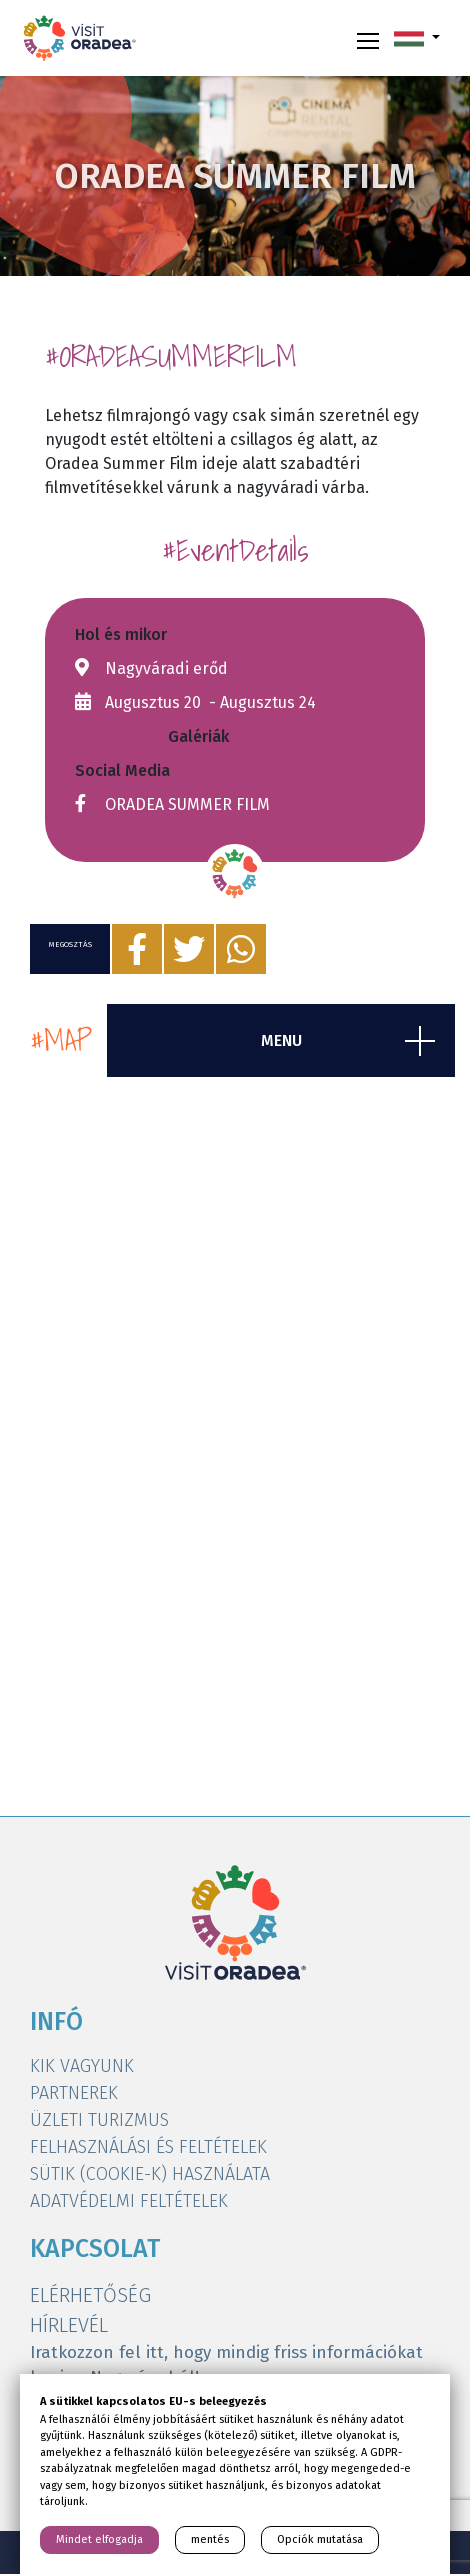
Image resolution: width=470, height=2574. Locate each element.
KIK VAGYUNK (82, 2066)
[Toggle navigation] (368, 38)
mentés (210, 2539)
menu (281, 1040)
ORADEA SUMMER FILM (187, 804)
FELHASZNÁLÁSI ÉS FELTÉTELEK (148, 2147)
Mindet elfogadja (99, 2539)
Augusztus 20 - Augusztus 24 (210, 702)
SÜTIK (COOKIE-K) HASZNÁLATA (150, 2174)
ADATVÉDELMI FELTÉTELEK (129, 2201)
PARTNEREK (74, 2093)
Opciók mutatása (320, 2539)
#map (61, 1040)
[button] (417, 38)
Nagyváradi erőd (166, 668)
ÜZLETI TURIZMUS (99, 2120)
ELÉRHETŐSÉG (90, 2295)
